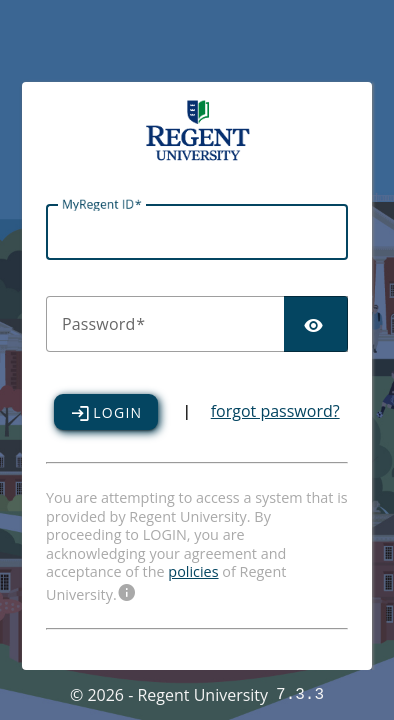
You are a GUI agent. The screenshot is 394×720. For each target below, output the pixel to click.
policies (193, 571)
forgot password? (275, 413)
